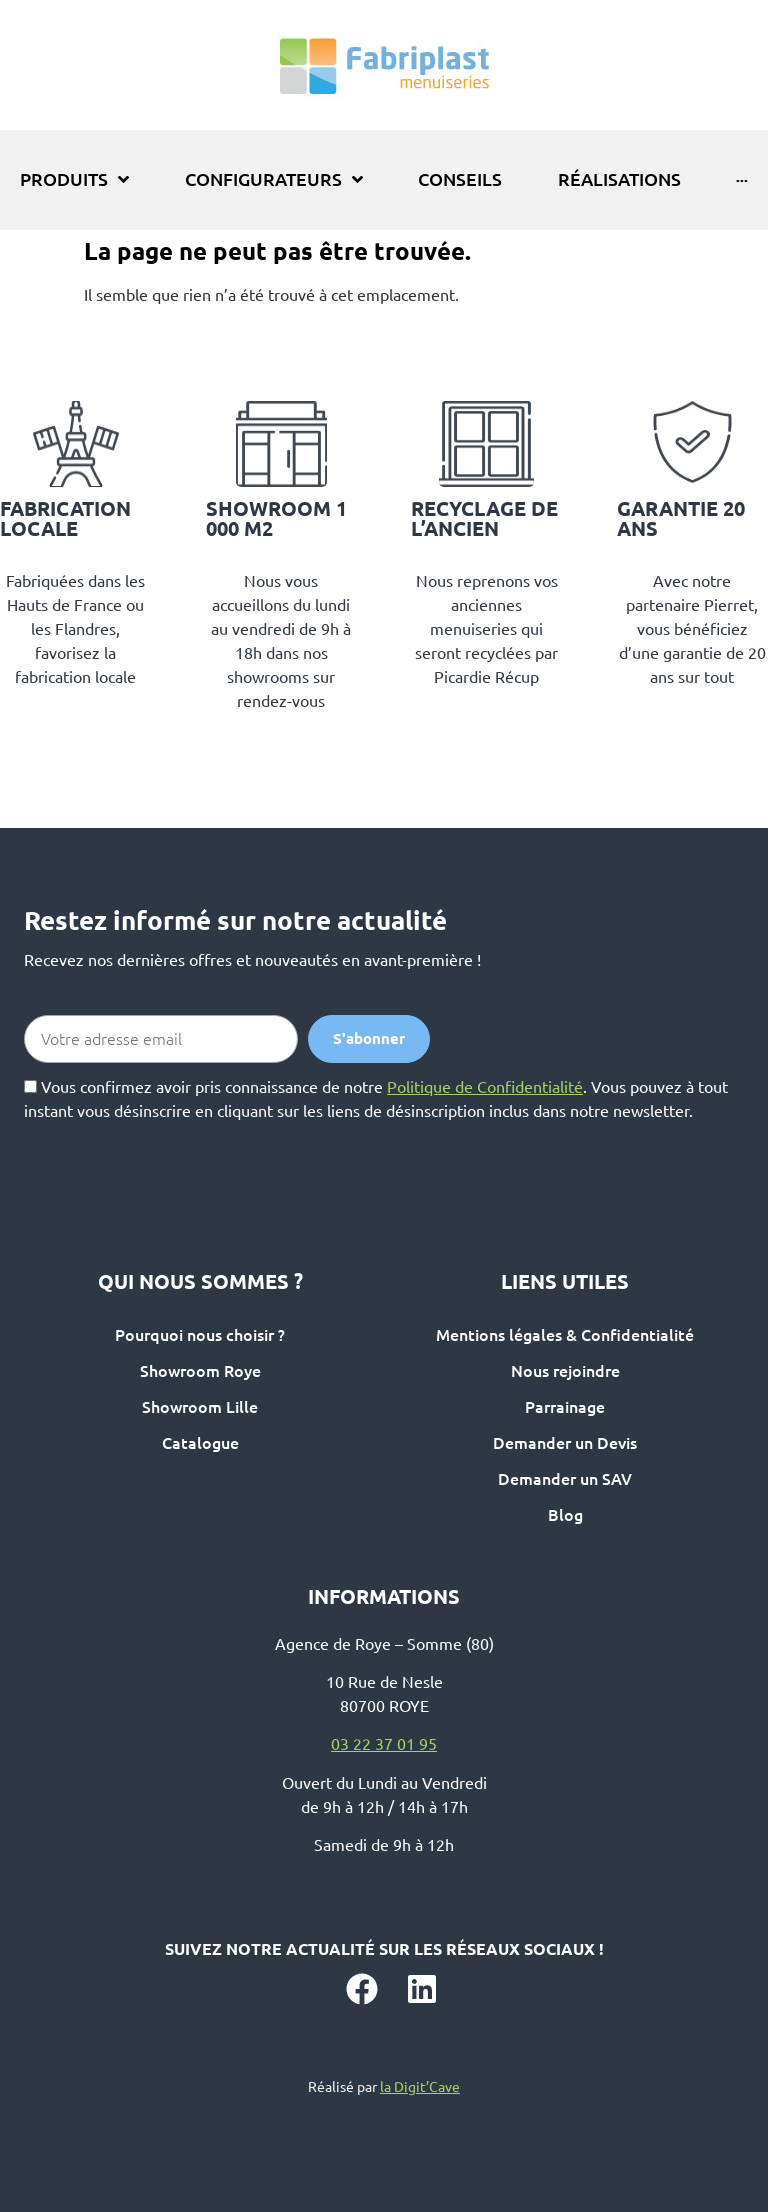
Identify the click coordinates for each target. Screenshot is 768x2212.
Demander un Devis (565, 1443)
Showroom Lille (200, 1407)
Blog (565, 1515)
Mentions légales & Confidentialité (565, 1335)
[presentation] (176, 1162)
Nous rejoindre (565, 1371)
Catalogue (200, 1443)
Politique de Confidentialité (485, 1087)
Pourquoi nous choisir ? (200, 1335)
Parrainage (565, 1407)
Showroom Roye (200, 1371)
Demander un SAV (565, 1479)
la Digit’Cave (420, 2087)
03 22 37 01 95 (384, 1744)
